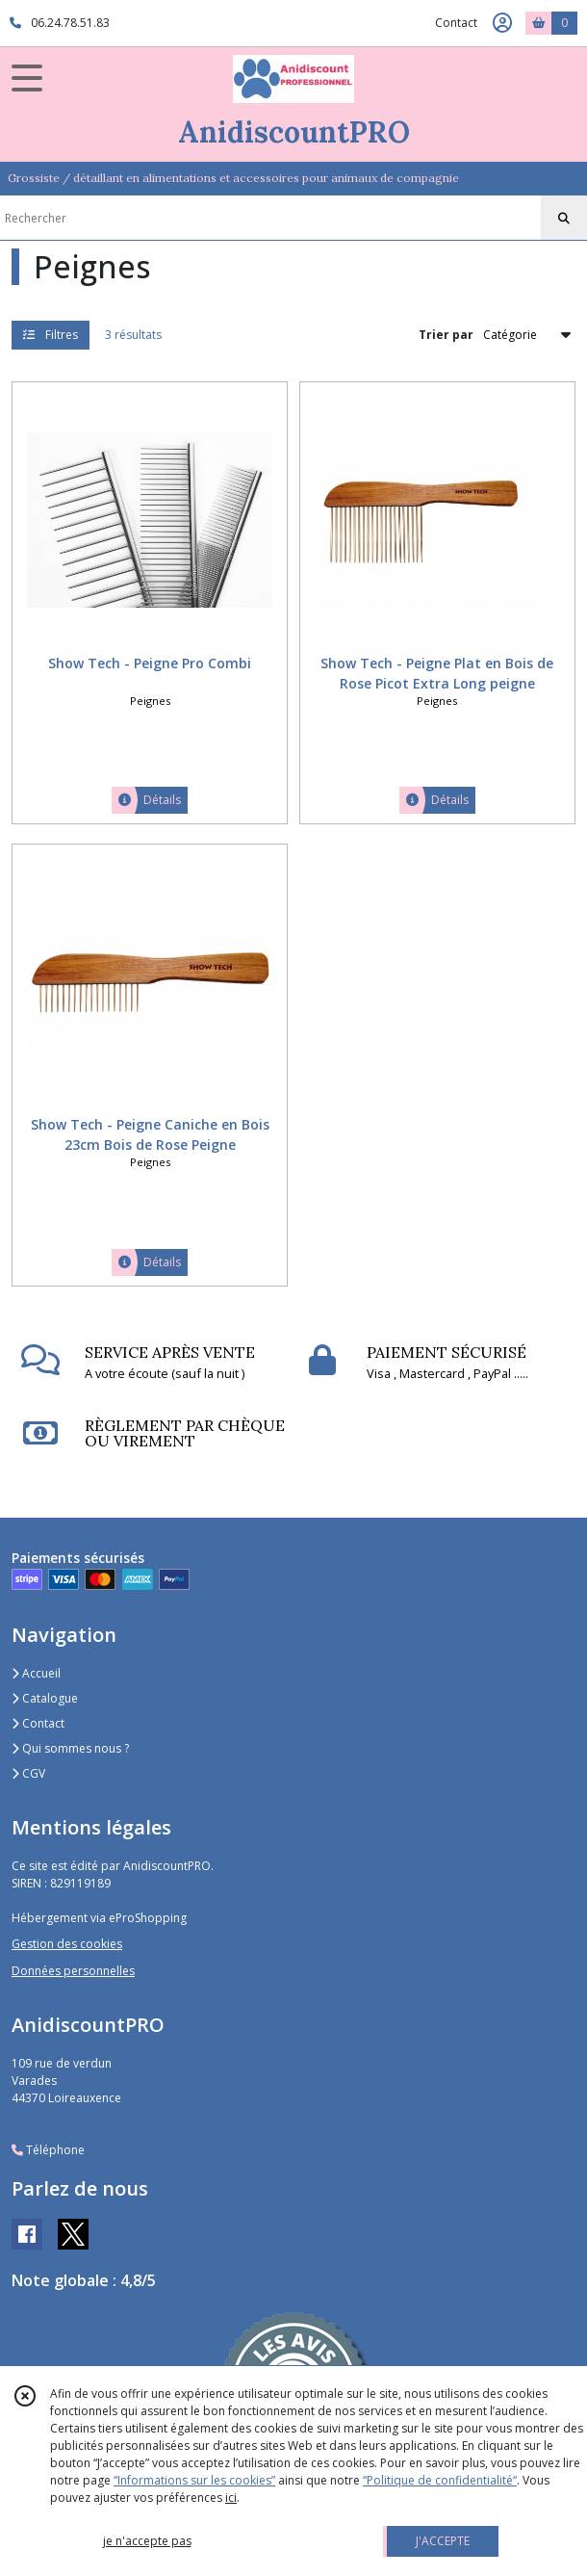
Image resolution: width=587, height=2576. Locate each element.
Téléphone (48, 2150)
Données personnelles (73, 1971)
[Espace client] (502, 23)
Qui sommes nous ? (70, 1748)
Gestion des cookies (67, 1944)
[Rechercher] (564, 218)
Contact (456, 22)
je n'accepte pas (147, 2541)
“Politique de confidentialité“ (440, 2480)
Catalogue (45, 1698)
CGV (28, 1773)
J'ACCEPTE (443, 2541)
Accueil (36, 1673)
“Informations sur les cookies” (194, 2480)
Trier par (446, 334)
